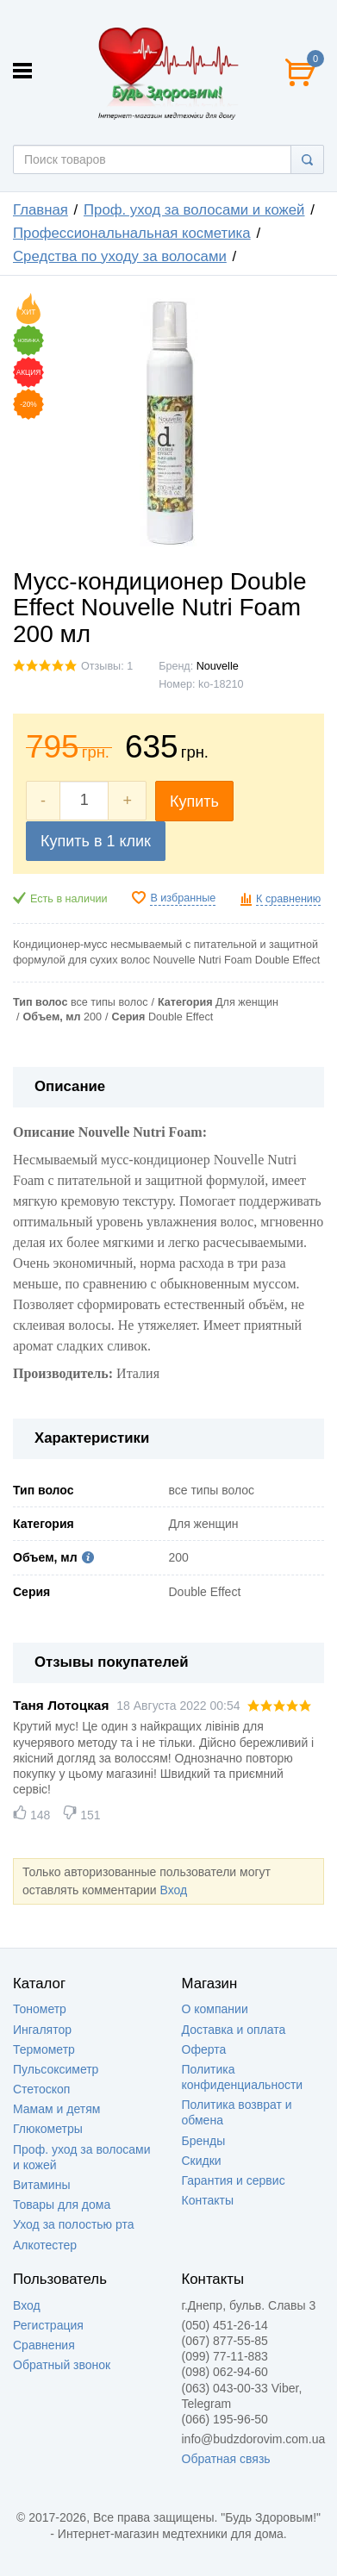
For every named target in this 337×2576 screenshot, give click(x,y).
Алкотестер (45, 2245)
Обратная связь (226, 2459)
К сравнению (288, 899)
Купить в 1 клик (96, 841)
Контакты (208, 2200)
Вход (173, 1890)
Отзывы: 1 (107, 666)
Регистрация (48, 2325)
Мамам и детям (56, 2109)
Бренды (204, 2141)
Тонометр (39, 2009)
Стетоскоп (41, 2089)
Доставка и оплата (234, 2029)
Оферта (204, 2049)
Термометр (44, 2049)
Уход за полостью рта (73, 2224)
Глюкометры (48, 2129)
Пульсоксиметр (55, 2069)
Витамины (41, 2185)
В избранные (182, 898)
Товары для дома (61, 2204)
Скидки (202, 2160)
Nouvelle (218, 666)
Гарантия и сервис (233, 2180)
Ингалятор (42, 2029)
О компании (215, 2009)
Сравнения (44, 2345)
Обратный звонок (61, 2365)
